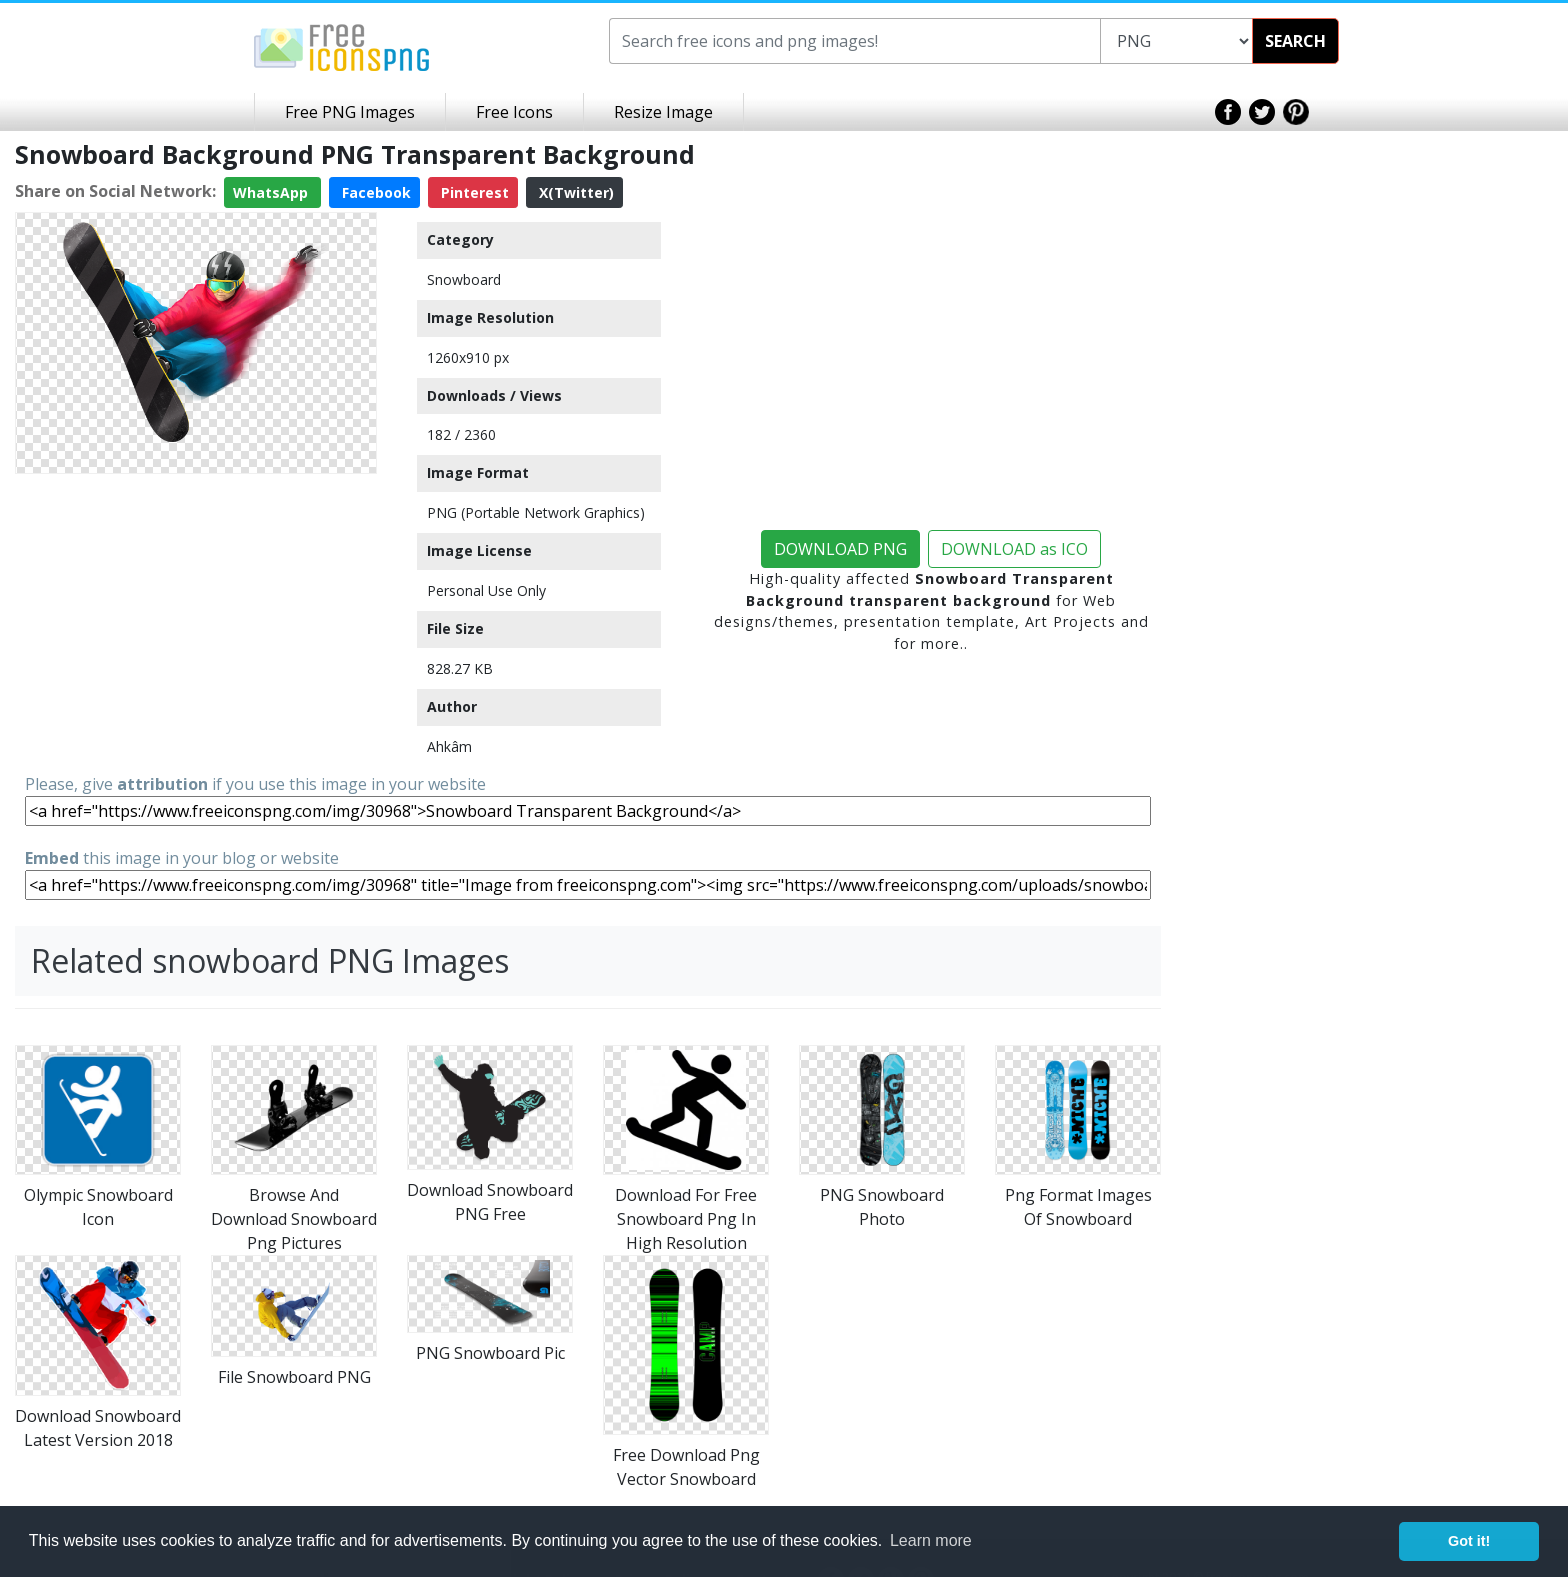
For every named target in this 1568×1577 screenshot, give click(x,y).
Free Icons (514, 112)
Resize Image (663, 112)
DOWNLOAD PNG (840, 549)
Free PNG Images (350, 112)
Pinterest (473, 192)
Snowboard (464, 279)
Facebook (374, 192)
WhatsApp (272, 192)
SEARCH (1295, 41)
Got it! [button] (1469, 1541)
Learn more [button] (931, 1540)
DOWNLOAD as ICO (1014, 549)
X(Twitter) (574, 192)
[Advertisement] (196, 622)
